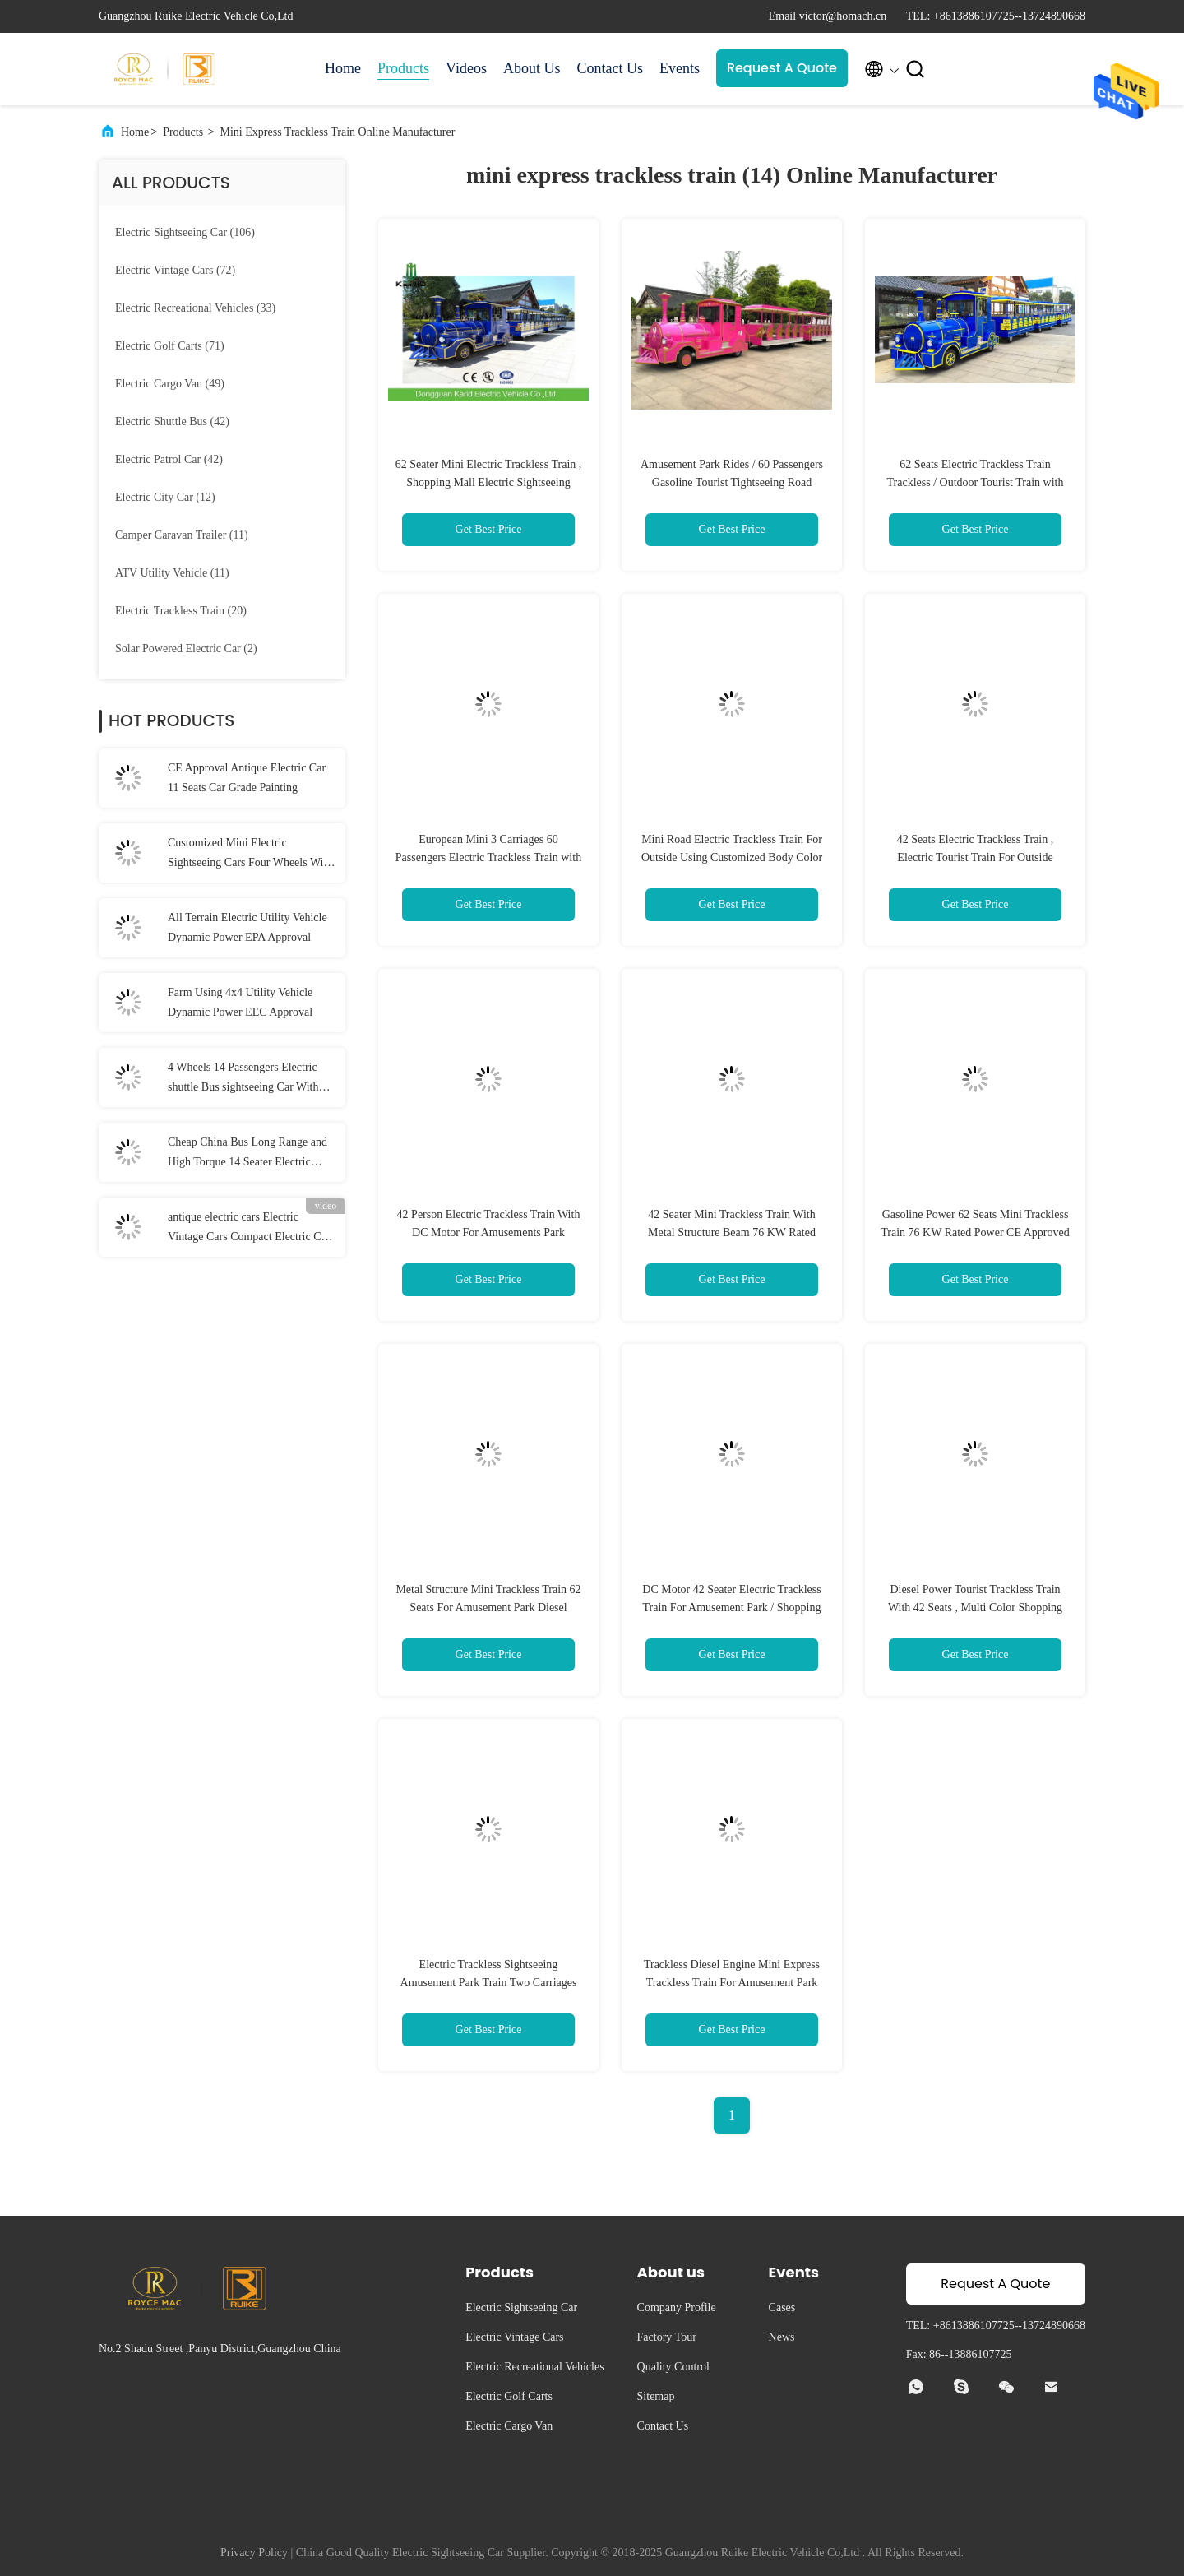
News (782, 2337)
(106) (185, 232)
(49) (169, 384)
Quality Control (673, 2367)
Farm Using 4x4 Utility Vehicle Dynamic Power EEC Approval (240, 1002)
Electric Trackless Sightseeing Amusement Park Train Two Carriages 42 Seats (488, 1982)
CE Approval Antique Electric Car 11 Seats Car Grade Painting (247, 778)
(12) (165, 497)
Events (679, 68)
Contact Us (609, 68)
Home (343, 68)
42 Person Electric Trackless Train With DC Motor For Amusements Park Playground (488, 1232)
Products (403, 68)
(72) (175, 270)
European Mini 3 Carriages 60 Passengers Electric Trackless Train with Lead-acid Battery (488, 857)
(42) (172, 421)
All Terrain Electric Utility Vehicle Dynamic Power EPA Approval (247, 927)
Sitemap (656, 2396)
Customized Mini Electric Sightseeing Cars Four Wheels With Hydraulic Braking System (250, 854)
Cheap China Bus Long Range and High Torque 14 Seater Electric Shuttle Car (247, 1154)
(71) (169, 346)
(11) (181, 535)
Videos (466, 68)
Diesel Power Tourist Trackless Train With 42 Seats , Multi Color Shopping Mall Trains (975, 1607)
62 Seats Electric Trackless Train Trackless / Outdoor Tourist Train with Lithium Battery (975, 482)
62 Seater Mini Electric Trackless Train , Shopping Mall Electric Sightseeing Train (488, 482)
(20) (181, 611)
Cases (782, 2307)
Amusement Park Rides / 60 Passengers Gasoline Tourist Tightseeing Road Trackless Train (732, 482)
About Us (532, 68)
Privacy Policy (254, 2552)
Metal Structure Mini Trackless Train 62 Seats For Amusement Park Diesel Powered (487, 1607)
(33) (195, 308)
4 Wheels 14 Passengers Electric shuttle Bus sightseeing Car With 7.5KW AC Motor (243, 1079)
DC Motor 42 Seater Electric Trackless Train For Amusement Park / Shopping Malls (731, 1607)
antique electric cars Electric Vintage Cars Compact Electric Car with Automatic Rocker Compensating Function (249, 1229)
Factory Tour (666, 2337)
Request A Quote (782, 67)
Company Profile (676, 2307)
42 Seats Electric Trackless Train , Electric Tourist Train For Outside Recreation (975, 857)
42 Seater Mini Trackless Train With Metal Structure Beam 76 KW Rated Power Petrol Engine (732, 1232)
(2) (186, 648)
